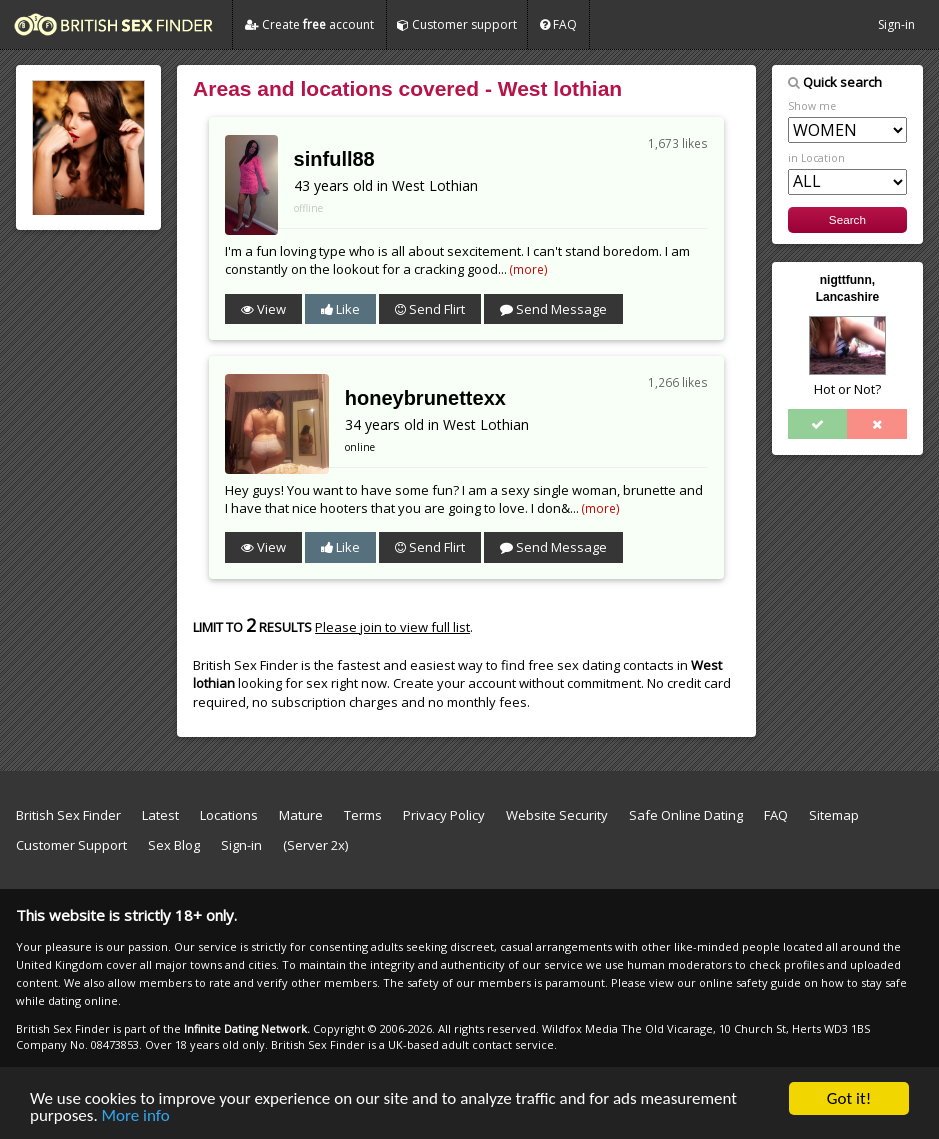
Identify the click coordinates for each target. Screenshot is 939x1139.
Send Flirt (430, 309)
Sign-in (896, 24)
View (263, 309)
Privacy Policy (444, 815)
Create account (309, 24)
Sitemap (834, 815)
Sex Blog (183, 845)
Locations (229, 815)
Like (340, 309)
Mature (301, 815)
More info (136, 1116)
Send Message (553, 309)
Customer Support (71, 845)
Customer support (457, 24)
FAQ (558, 24)
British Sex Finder (68, 815)
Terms (363, 815)
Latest (160, 815)
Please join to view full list (392, 627)
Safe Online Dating (686, 815)
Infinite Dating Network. (247, 1028)
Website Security (557, 815)
